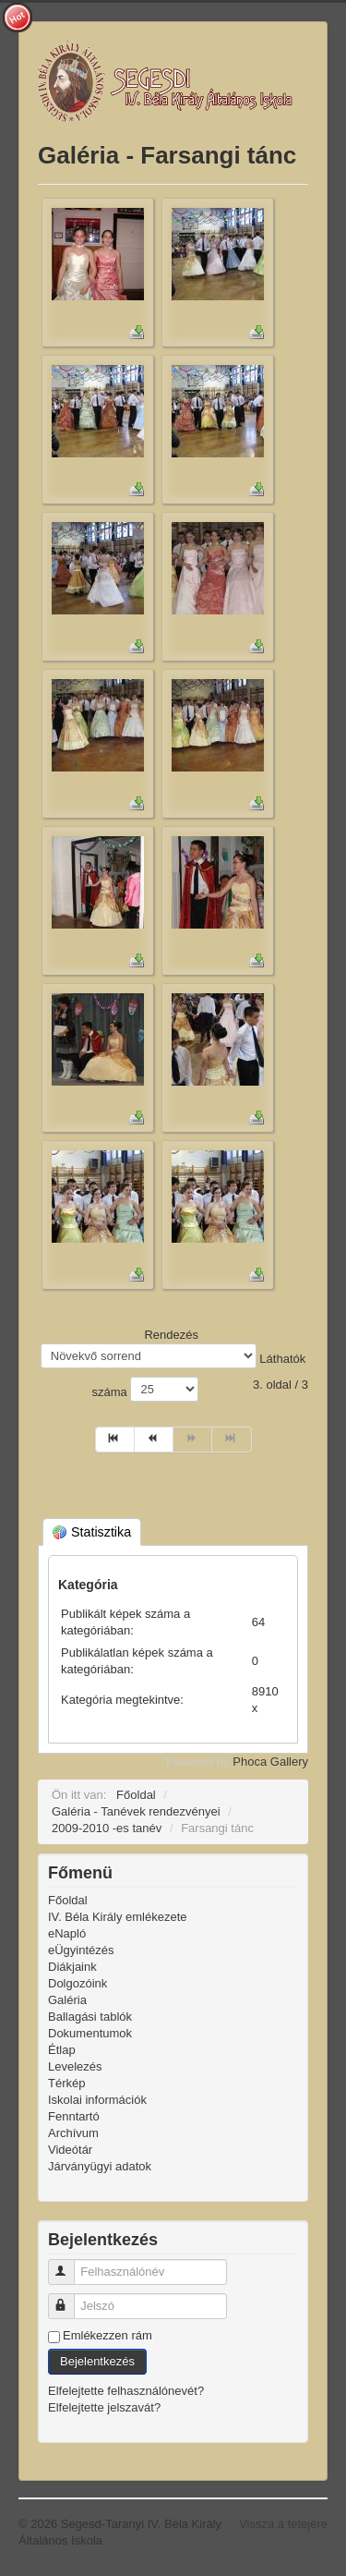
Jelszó (69, 2298)
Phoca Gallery (270, 1761)
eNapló (67, 1933)
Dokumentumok (90, 2033)
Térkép (66, 2083)
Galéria (67, 2000)
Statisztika (92, 1532)
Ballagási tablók (90, 2016)
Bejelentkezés (97, 2361)
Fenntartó (74, 2116)
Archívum (73, 2133)
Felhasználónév (69, 2264)
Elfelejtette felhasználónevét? (126, 2391)
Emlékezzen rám (107, 2335)
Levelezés (75, 2066)
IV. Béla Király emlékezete (117, 1917)
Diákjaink (72, 1967)
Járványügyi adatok (99, 2166)
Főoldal (68, 1900)
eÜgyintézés (81, 1950)
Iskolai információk (97, 2100)
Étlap (62, 2050)
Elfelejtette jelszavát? (104, 2407)
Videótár (70, 2150)
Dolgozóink (77, 1983)
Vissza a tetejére (283, 2524)
